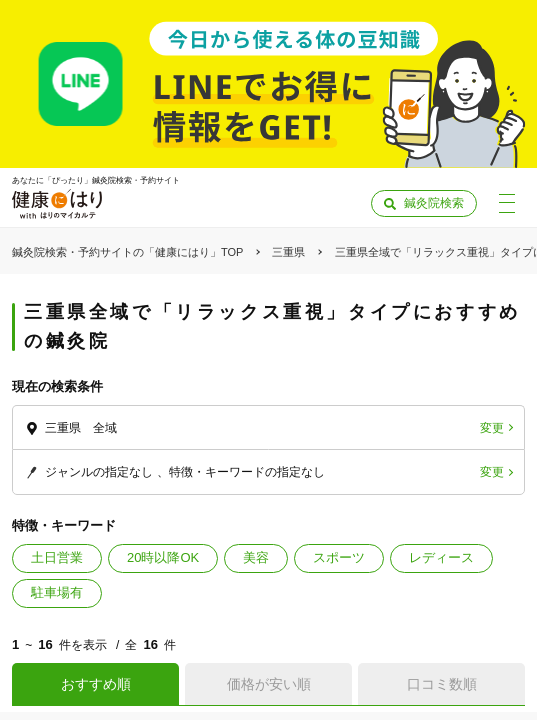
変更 (492, 428)
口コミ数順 (442, 684)
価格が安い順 (269, 684)
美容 (256, 557)
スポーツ (339, 557)
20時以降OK (163, 557)
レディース (441, 557)
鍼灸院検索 (434, 203)
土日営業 (57, 557)
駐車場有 (57, 592)
